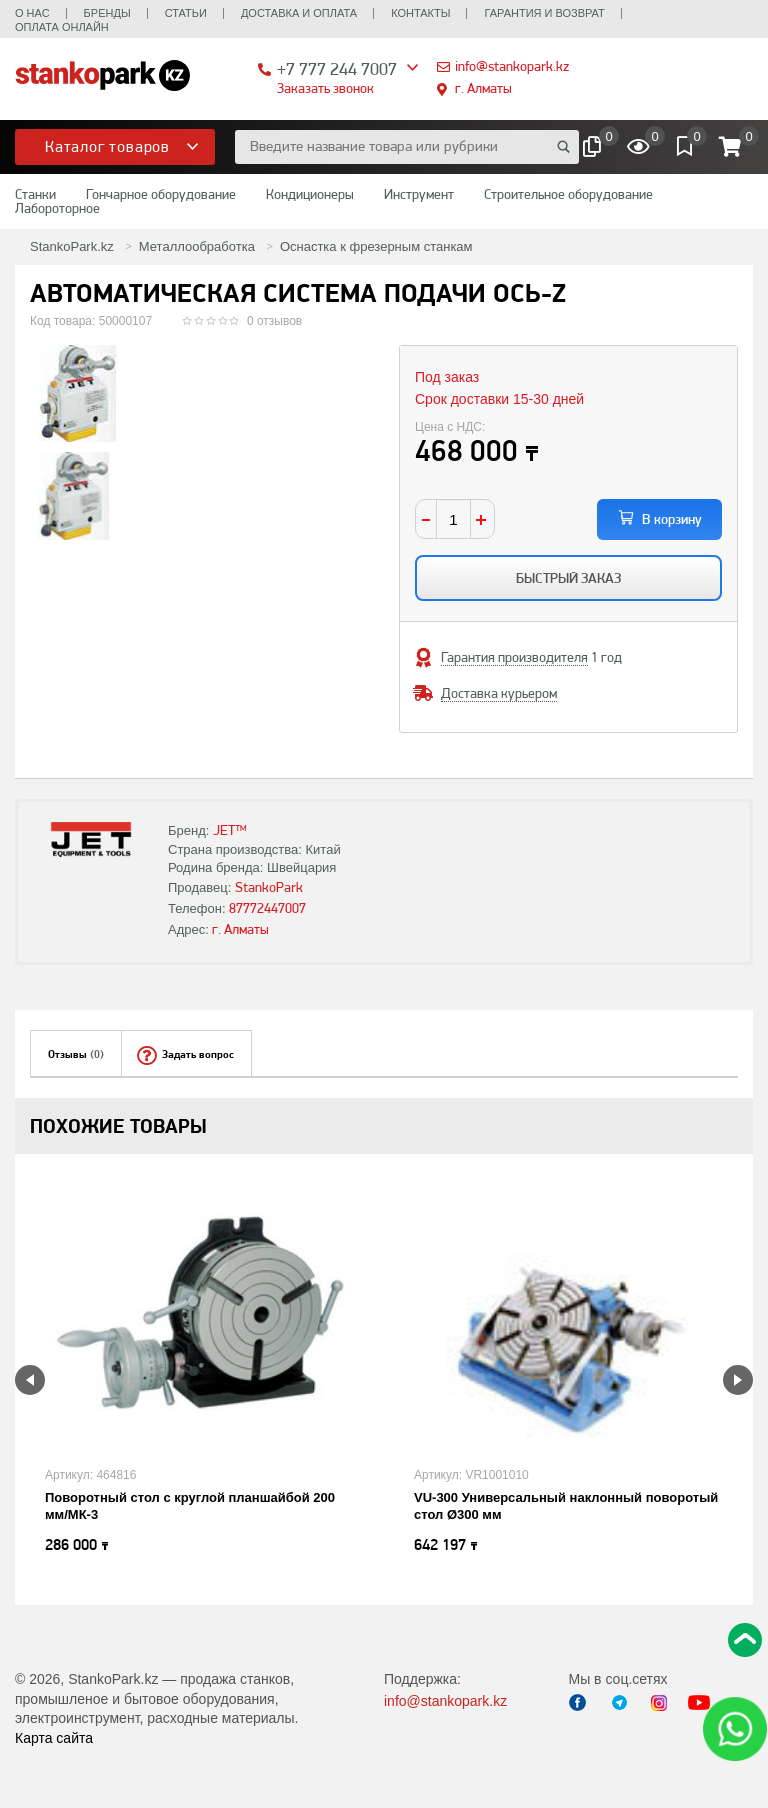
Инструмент (419, 194)
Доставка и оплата (299, 13)
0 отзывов (274, 321)
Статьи (186, 13)
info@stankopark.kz (512, 66)
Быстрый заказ (568, 578)
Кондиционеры (310, 194)
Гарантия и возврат (544, 13)
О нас (32, 13)
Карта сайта (54, 1738)
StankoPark (269, 887)
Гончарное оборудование (161, 194)
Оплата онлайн (62, 27)
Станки (35, 194)
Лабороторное (57, 208)
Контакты (420, 13)
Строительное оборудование (568, 194)
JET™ (230, 830)
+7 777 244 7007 (337, 68)
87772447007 (267, 908)
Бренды (107, 13)
